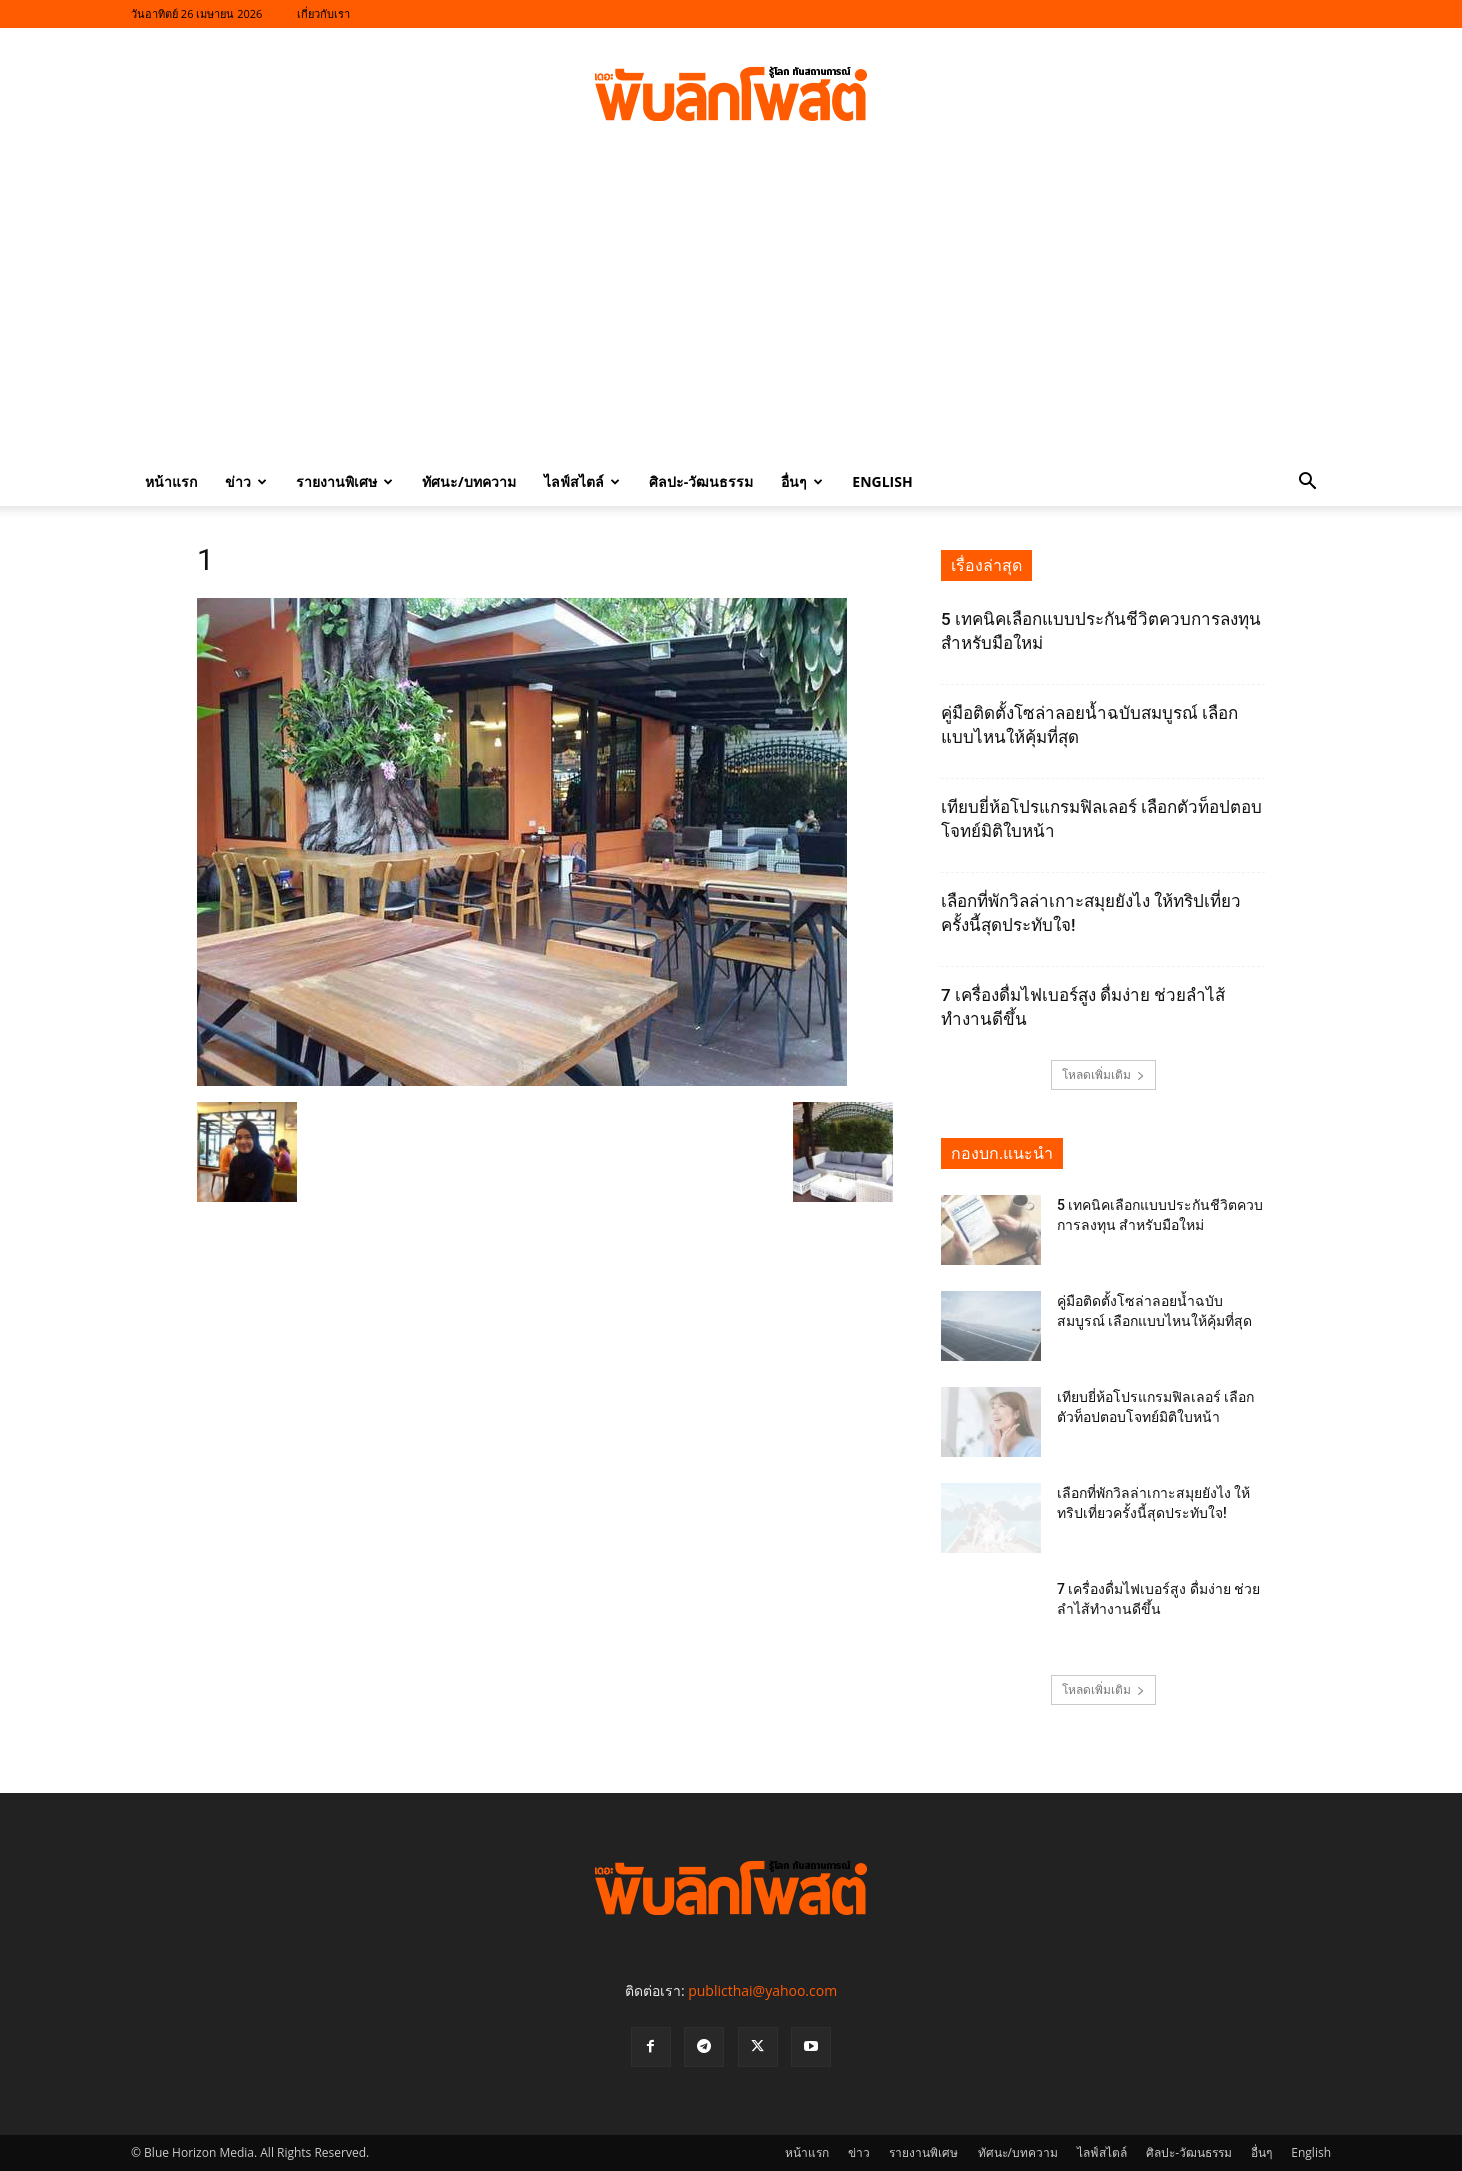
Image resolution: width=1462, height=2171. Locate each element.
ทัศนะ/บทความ (469, 481)
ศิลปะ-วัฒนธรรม (701, 481)
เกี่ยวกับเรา (323, 13)
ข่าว (246, 481)
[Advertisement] (731, 308)
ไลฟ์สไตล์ (582, 481)
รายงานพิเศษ (344, 481)
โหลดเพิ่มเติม (1103, 1074)
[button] (1307, 483)
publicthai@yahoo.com (762, 1990)
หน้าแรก (171, 481)
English (882, 481)
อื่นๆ (802, 481)
